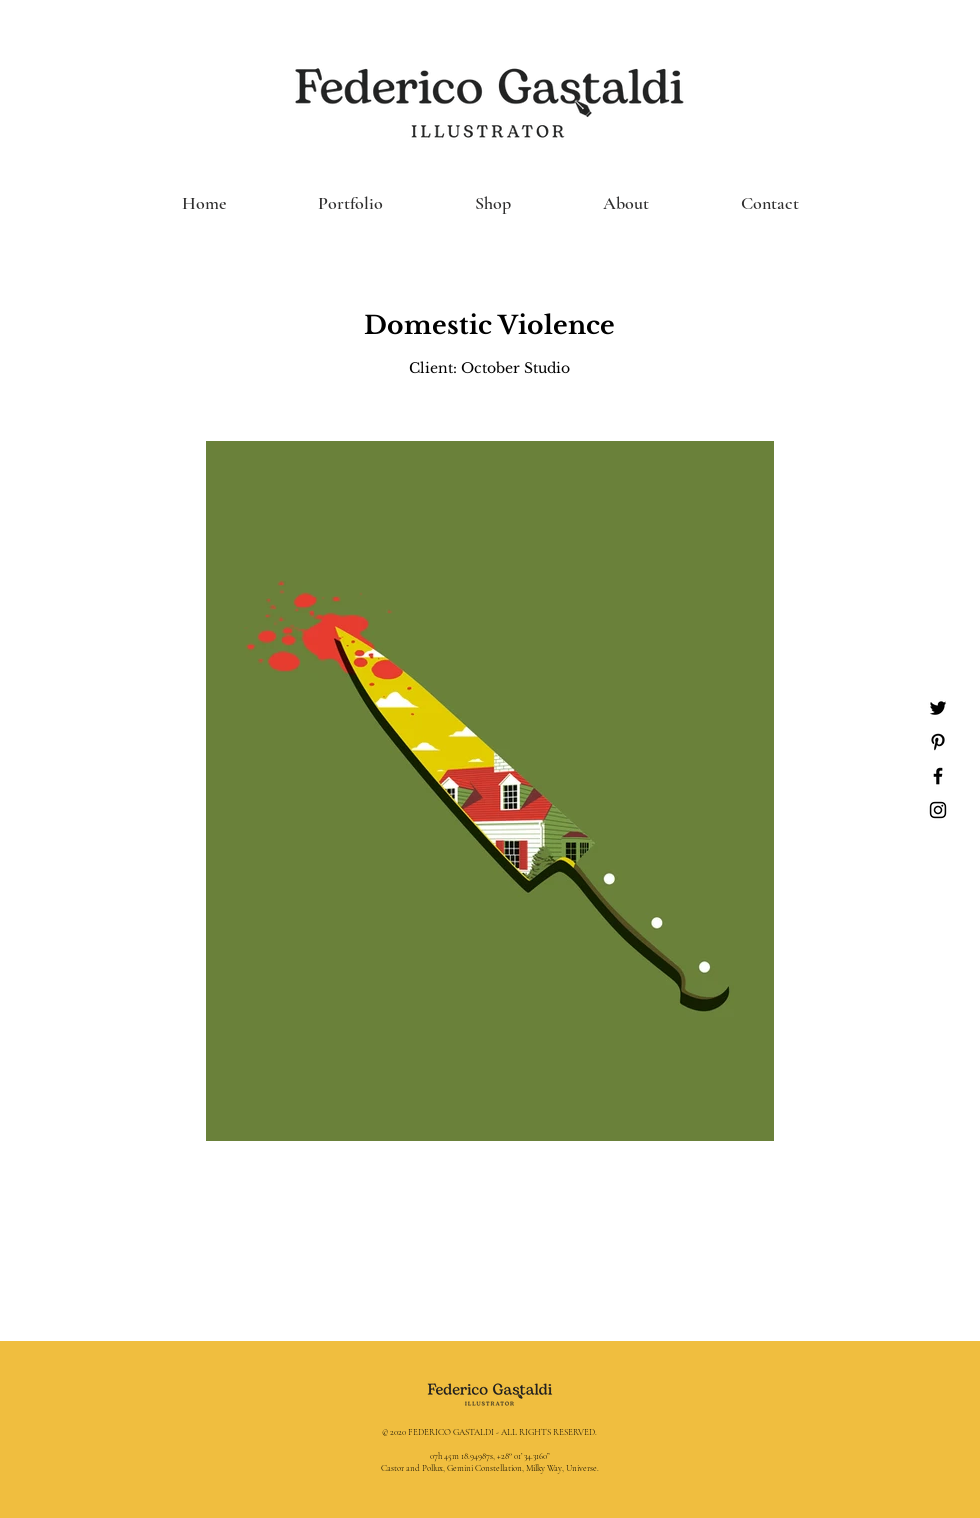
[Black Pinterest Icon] (938, 742)
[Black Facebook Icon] (938, 776)
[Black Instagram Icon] (938, 810)
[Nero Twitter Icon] (938, 708)
